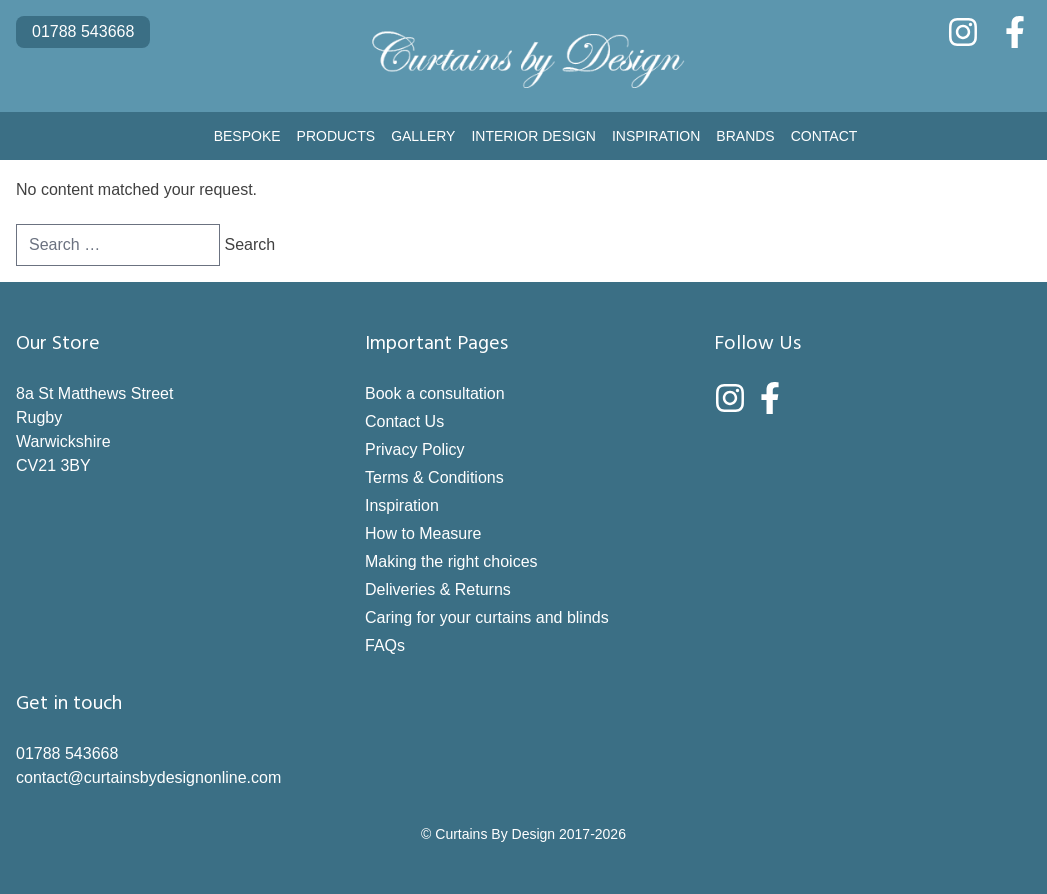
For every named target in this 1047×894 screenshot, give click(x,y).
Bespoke (247, 136)
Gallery (423, 136)
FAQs (385, 645)
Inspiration (656, 136)
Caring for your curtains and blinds (487, 617)
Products (336, 136)
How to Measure (423, 533)
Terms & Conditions (434, 477)
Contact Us (404, 421)
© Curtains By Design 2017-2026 (523, 834)
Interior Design (533, 136)
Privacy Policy (415, 449)
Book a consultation (435, 393)
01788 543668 (83, 31)
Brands (745, 136)
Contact (824, 136)
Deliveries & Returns (438, 589)
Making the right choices (451, 561)
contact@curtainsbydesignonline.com (148, 777)
